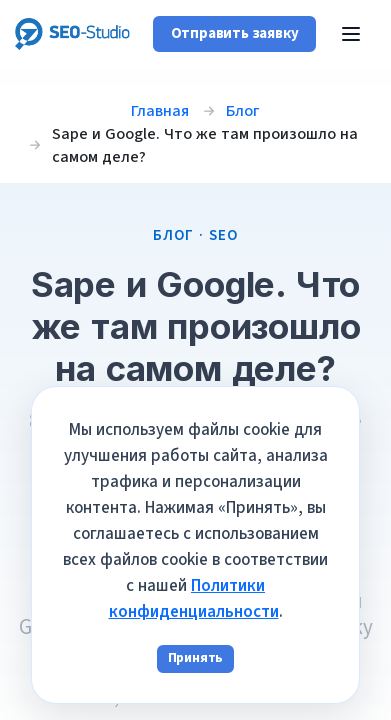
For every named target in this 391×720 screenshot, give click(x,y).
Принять (196, 658)
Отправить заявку (235, 33)
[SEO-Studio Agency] (73, 34)
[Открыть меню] (351, 34)
